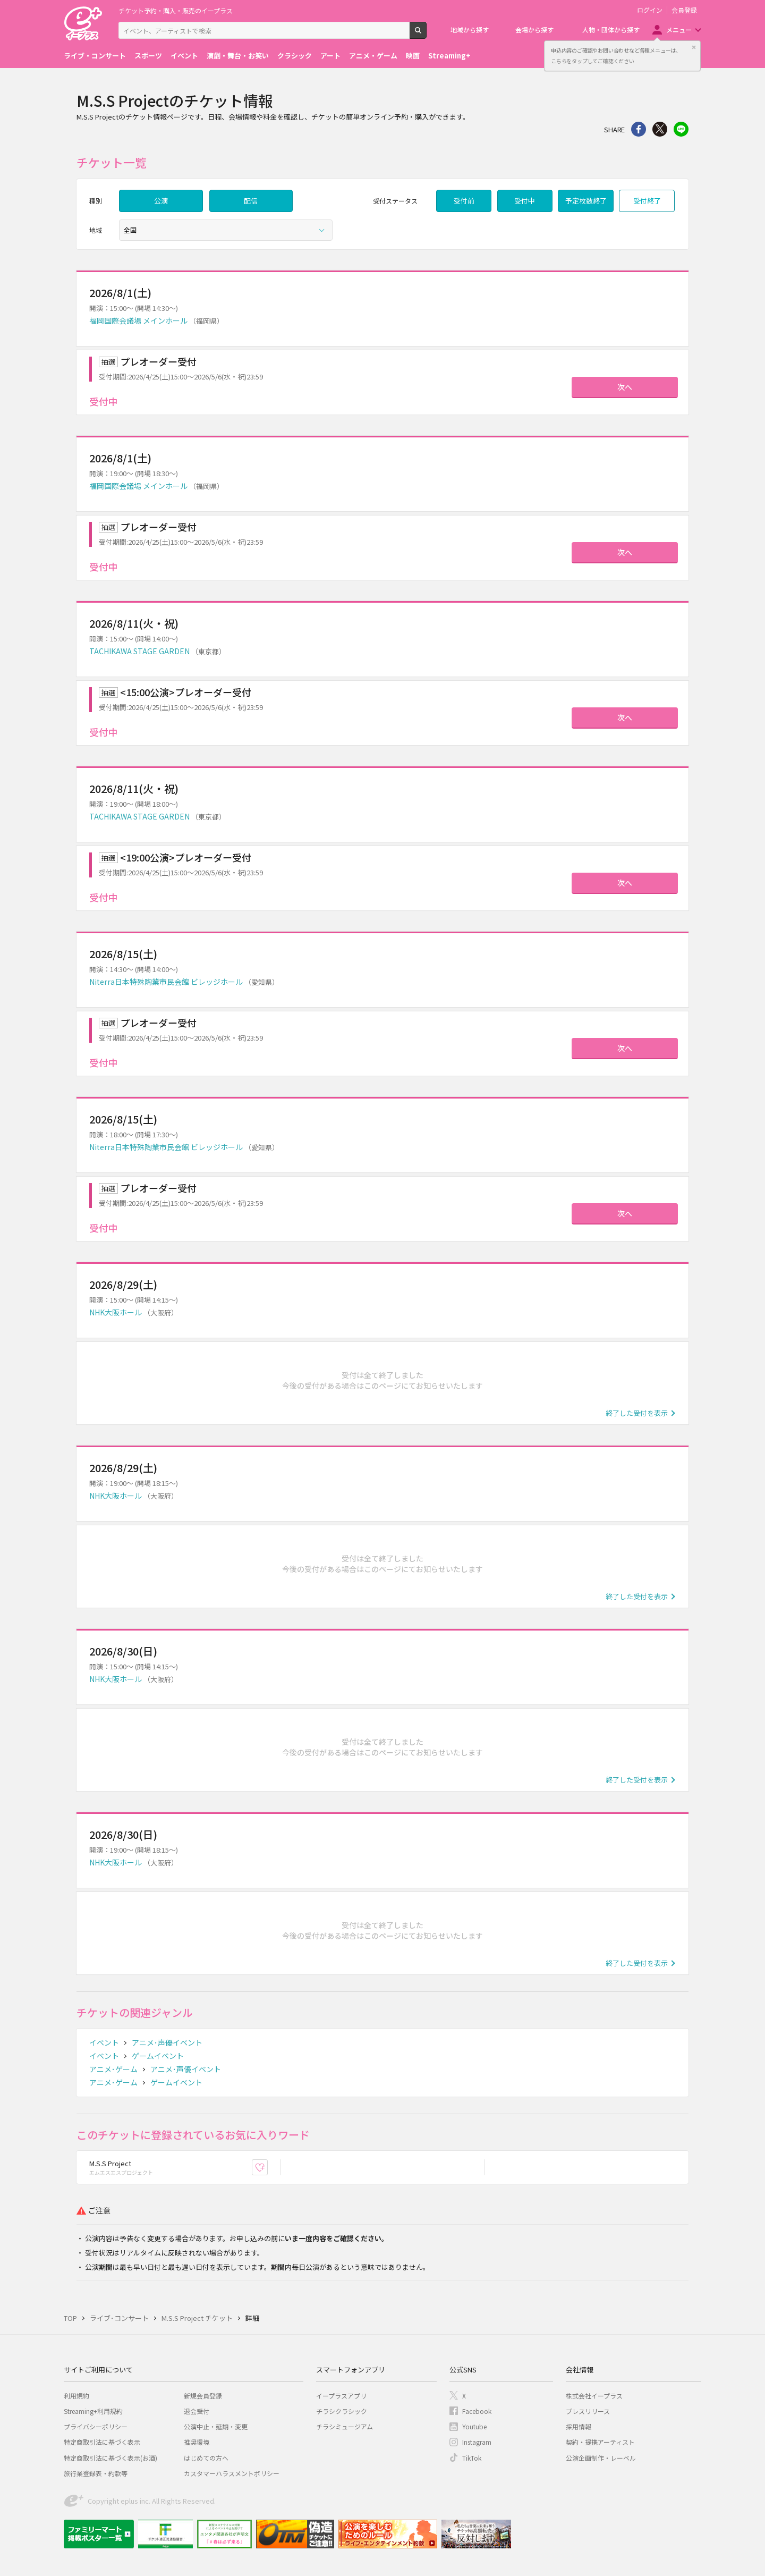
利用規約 (76, 2395)
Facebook (476, 2410)
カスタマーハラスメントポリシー (231, 2473)
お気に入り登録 (267, 2168)
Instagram (476, 2441)
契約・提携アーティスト (600, 2441)
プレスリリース (588, 2410)
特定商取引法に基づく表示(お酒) (110, 2457)
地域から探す (469, 29)
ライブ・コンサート (95, 55)
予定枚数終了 (586, 201)
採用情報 (578, 2426)
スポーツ (148, 55)
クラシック (294, 55)
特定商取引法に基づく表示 (102, 2441)
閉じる (694, 47)
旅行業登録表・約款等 (96, 2473)
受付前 (464, 201)
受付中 (524, 201)
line (681, 129)
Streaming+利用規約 (93, 2410)
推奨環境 (196, 2441)
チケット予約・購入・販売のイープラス (175, 10)
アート (330, 55)
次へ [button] (624, 387)
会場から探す (534, 29)
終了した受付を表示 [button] (637, 1413)
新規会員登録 (203, 2395)
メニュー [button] (679, 29)
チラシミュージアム (344, 2426)
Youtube (474, 2426)
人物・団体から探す (611, 29)
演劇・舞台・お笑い (238, 55)
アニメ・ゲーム (373, 55)
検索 (426, 34)
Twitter (659, 129)
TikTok (471, 2457)
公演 (161, 201)
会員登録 (684, 10)
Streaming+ (449, 55)
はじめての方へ (206, 2457)
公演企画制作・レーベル (601, 2457)
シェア (638, 129)
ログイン (649, 10)
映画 (413, 55)
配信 (251, 201)
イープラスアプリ (341, 2395)
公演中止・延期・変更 (216, 2426)
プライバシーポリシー (96, 2426)
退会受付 (196, 2410)
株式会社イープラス (594, 2395)
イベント (184, 55)
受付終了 (647, 201)
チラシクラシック (341, 2410)
